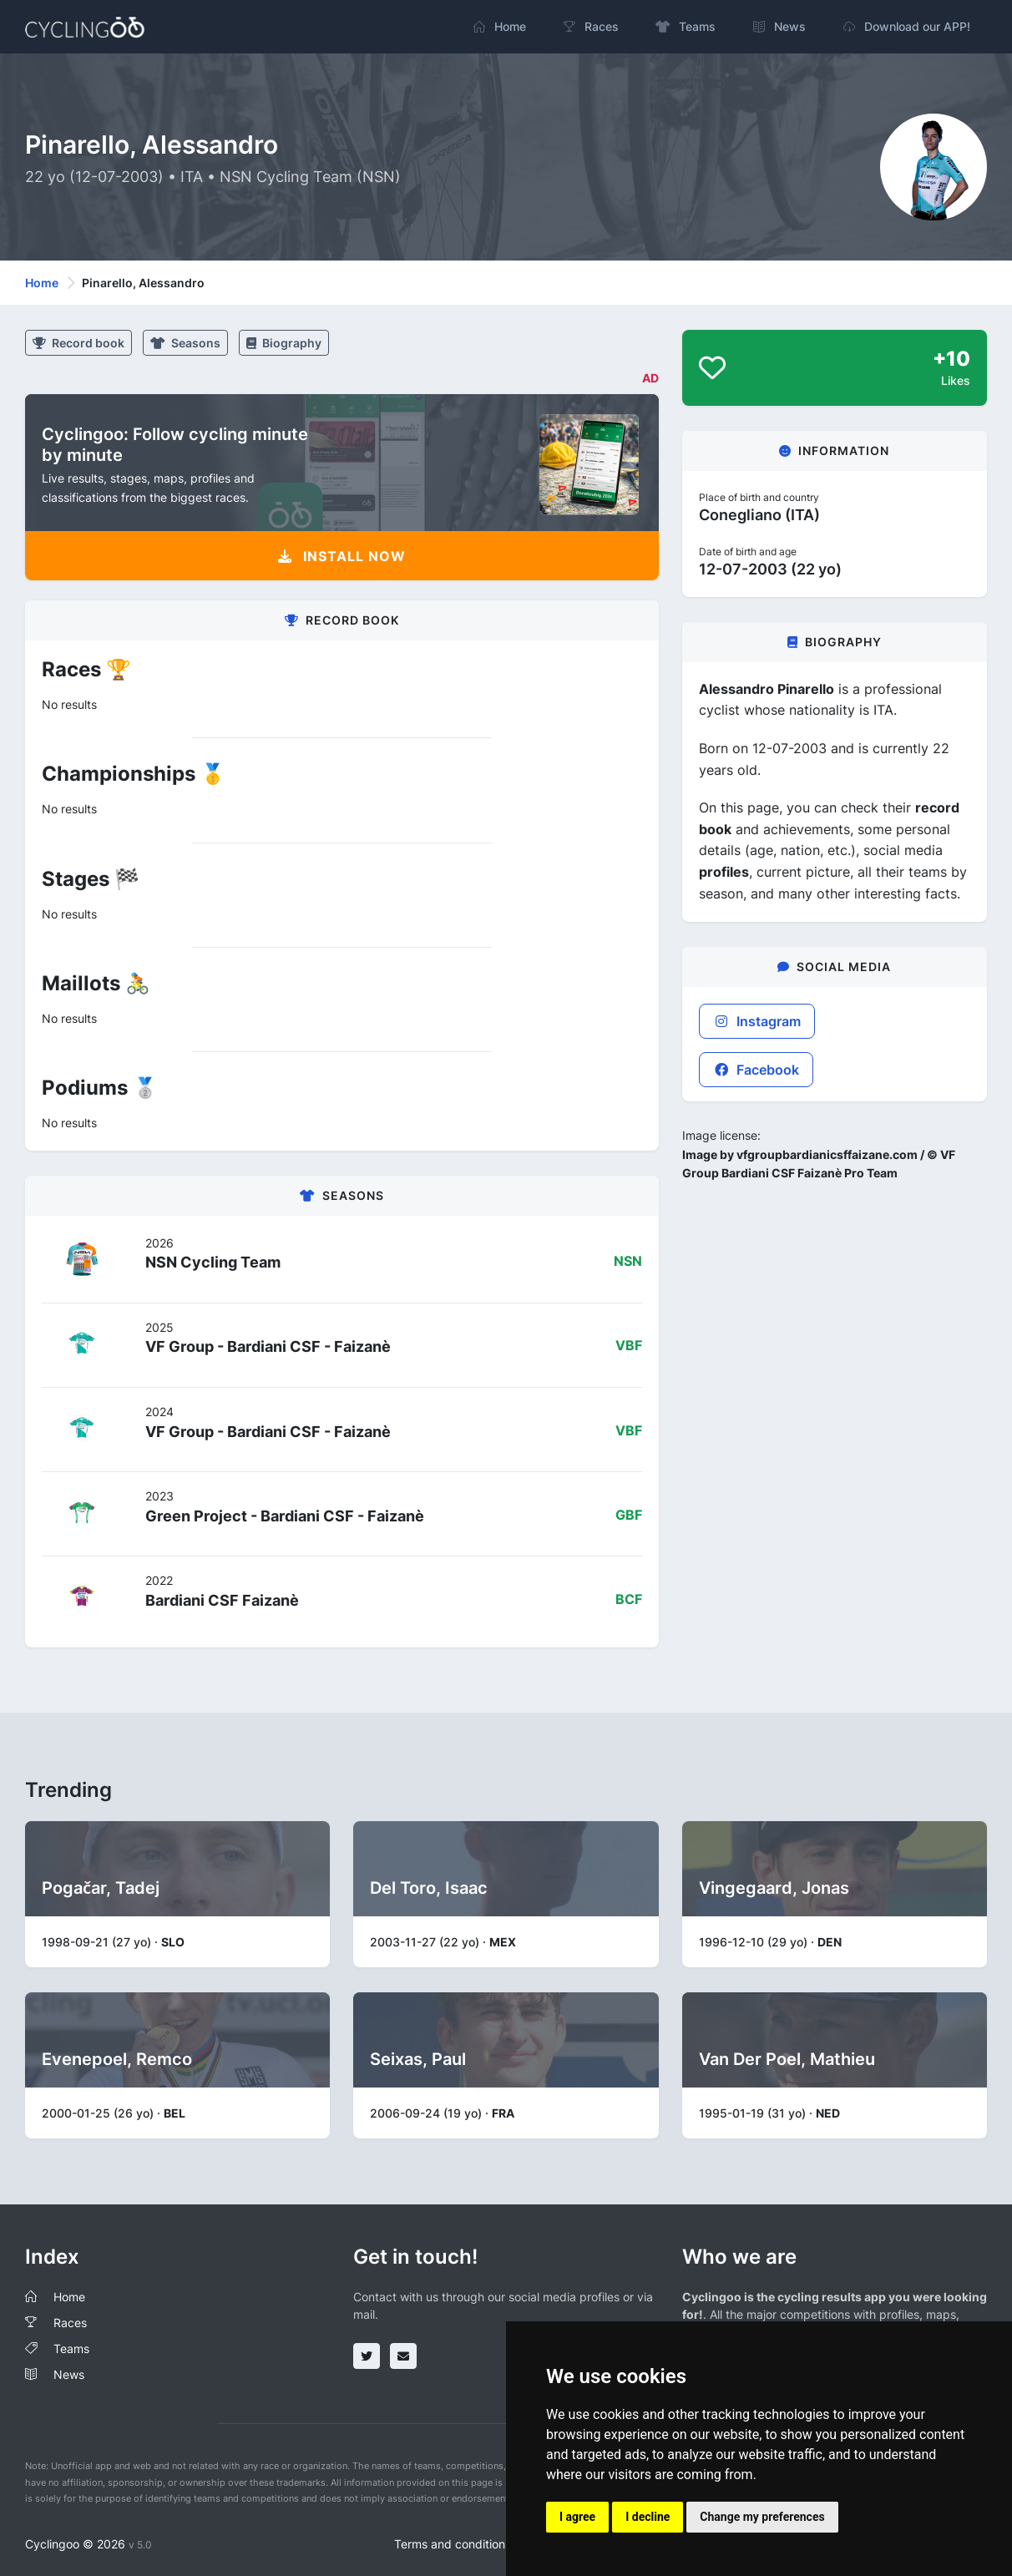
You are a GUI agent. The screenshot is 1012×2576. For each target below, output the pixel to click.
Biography (283, 343)
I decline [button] (647, 2516)
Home (41, 283)
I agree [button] (577, 2516)
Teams (71, 2348)
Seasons (185, 343)
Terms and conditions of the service (491, 2544)
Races (70, 2322)
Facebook (756, 1069)
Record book (78, 343)
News (68, 2374)
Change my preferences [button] (762, 2516)
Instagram (757, 1021)
